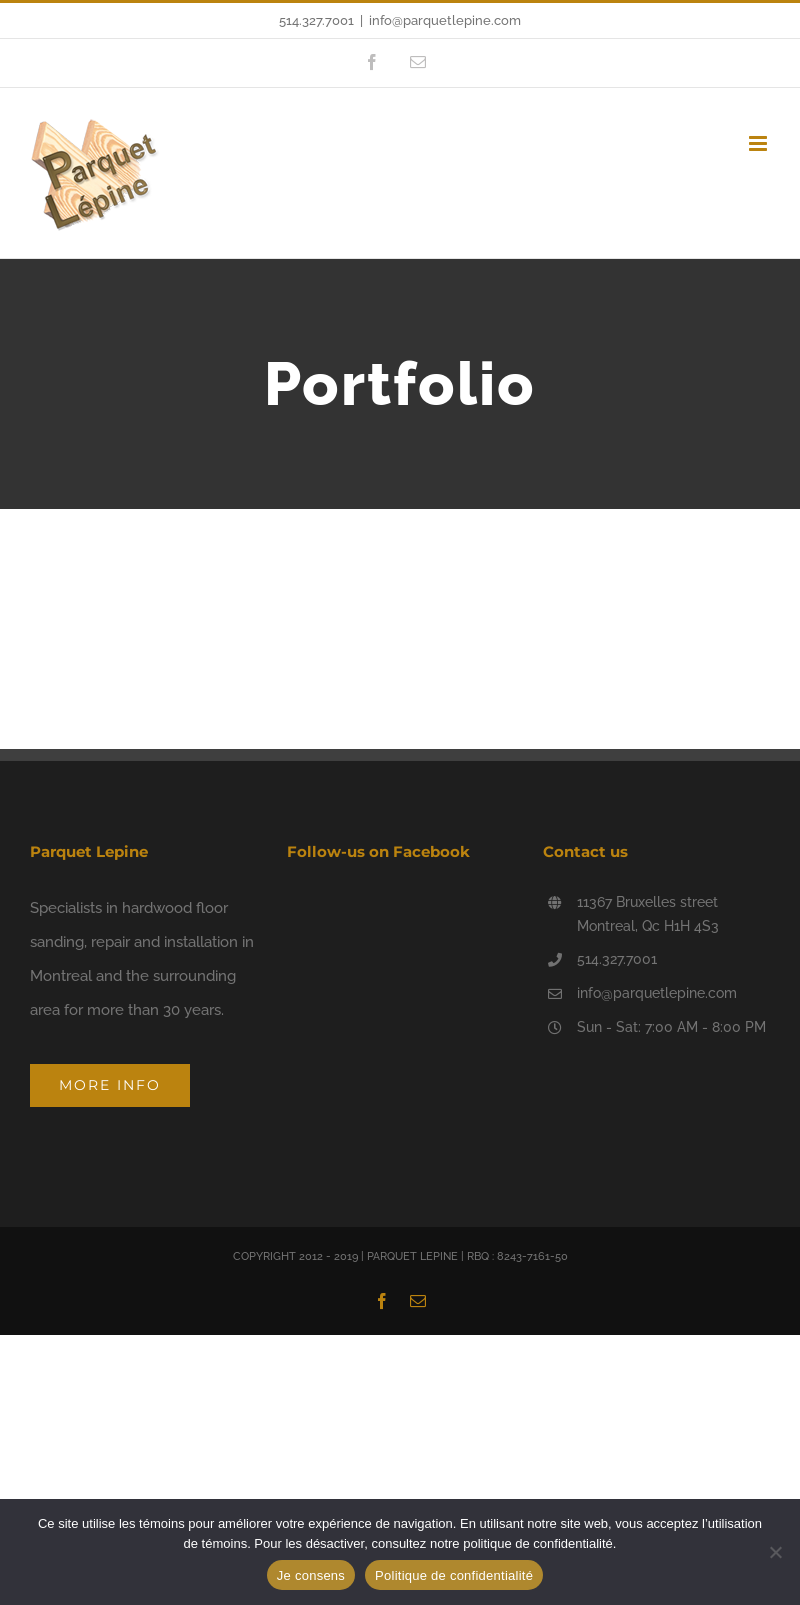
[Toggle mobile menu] (759, 143)
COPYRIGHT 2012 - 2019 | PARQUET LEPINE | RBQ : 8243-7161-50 (400, 1256)
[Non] (775, 1552)
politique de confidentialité (538, 1543)
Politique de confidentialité (454, 1575)
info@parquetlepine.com (445, 20)
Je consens (311, 1575)
